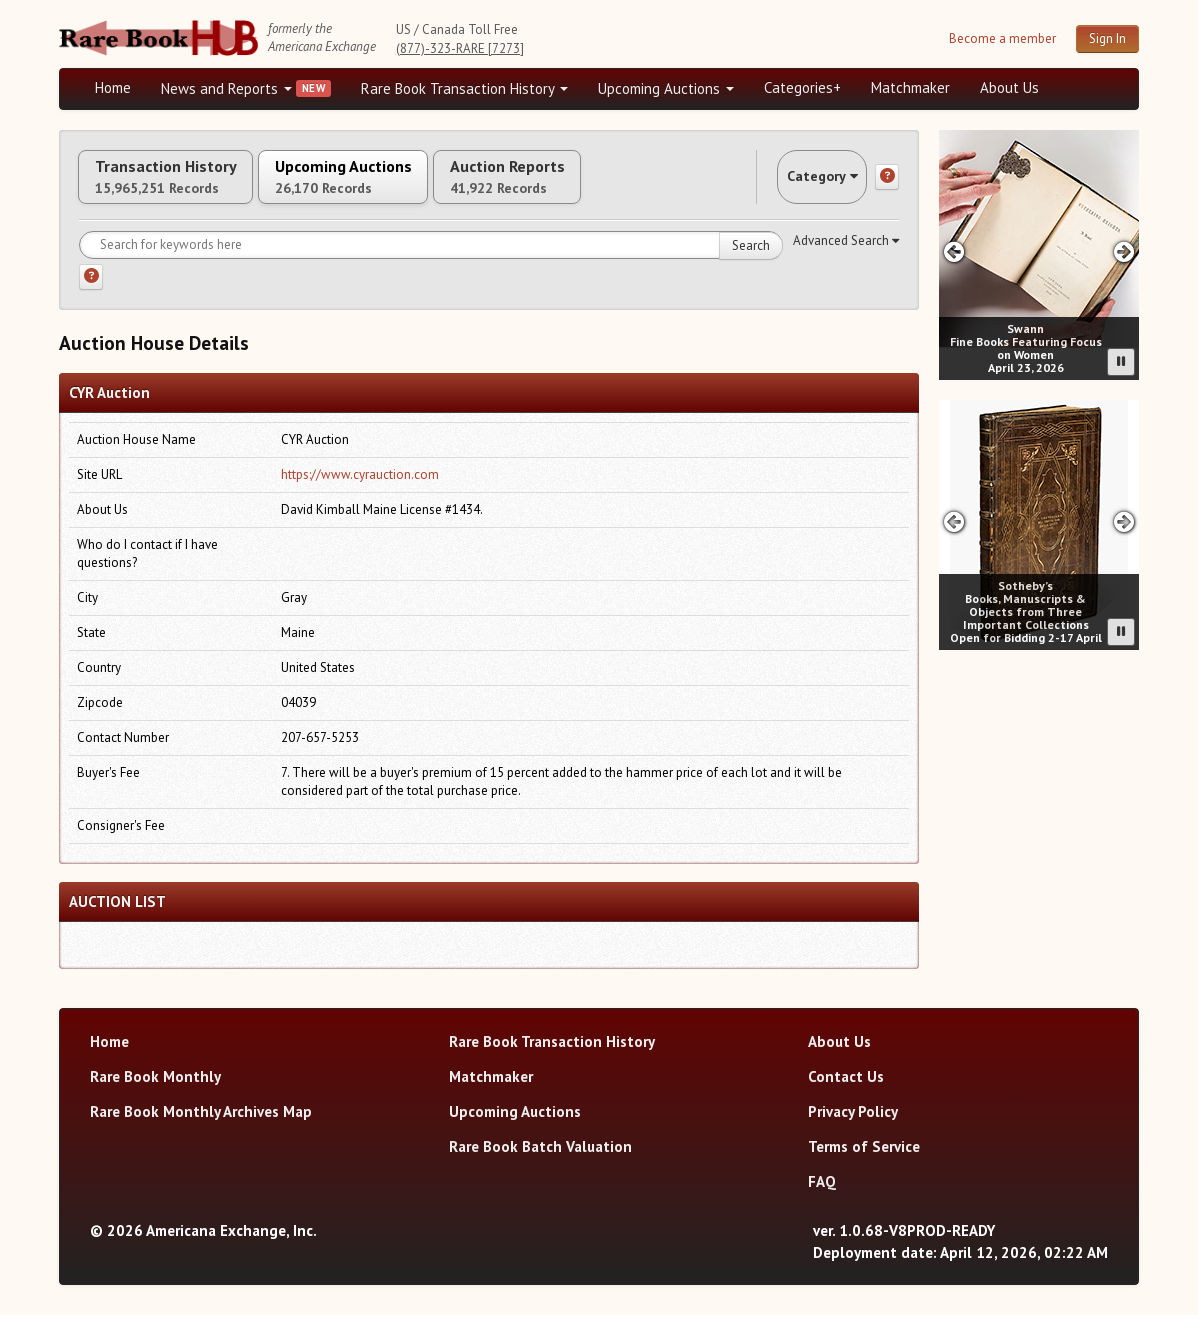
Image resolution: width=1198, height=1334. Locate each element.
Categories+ (802, 87)
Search (751, 265)
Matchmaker (910, 87)
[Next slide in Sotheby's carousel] (1124, 521)
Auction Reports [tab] (616, 187)
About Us (1009, 87)
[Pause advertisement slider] (1121, 362)
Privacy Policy (853, 1130)
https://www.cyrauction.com (360, 494)
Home (113, 87)
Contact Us (846, 1095)
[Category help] (887, 187)
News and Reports (226, 88)
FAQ (822, 1200)
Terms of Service (864, 1165)
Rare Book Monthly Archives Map (201, 1130)
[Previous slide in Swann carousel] (953, 251)
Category (803, 186)
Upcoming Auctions (666, 88)
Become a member (1002, 38)
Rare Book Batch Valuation (540, 1165)
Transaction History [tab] (187, 187)
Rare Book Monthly (155, 1095)
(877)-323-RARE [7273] (460, 48)
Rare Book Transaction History (464, 88)
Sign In (1107, 38)
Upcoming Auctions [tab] (408, 187)
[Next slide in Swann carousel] (1124, 251)
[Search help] (91, 297)
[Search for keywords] (431, 265)
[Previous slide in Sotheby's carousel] (953, 521)
